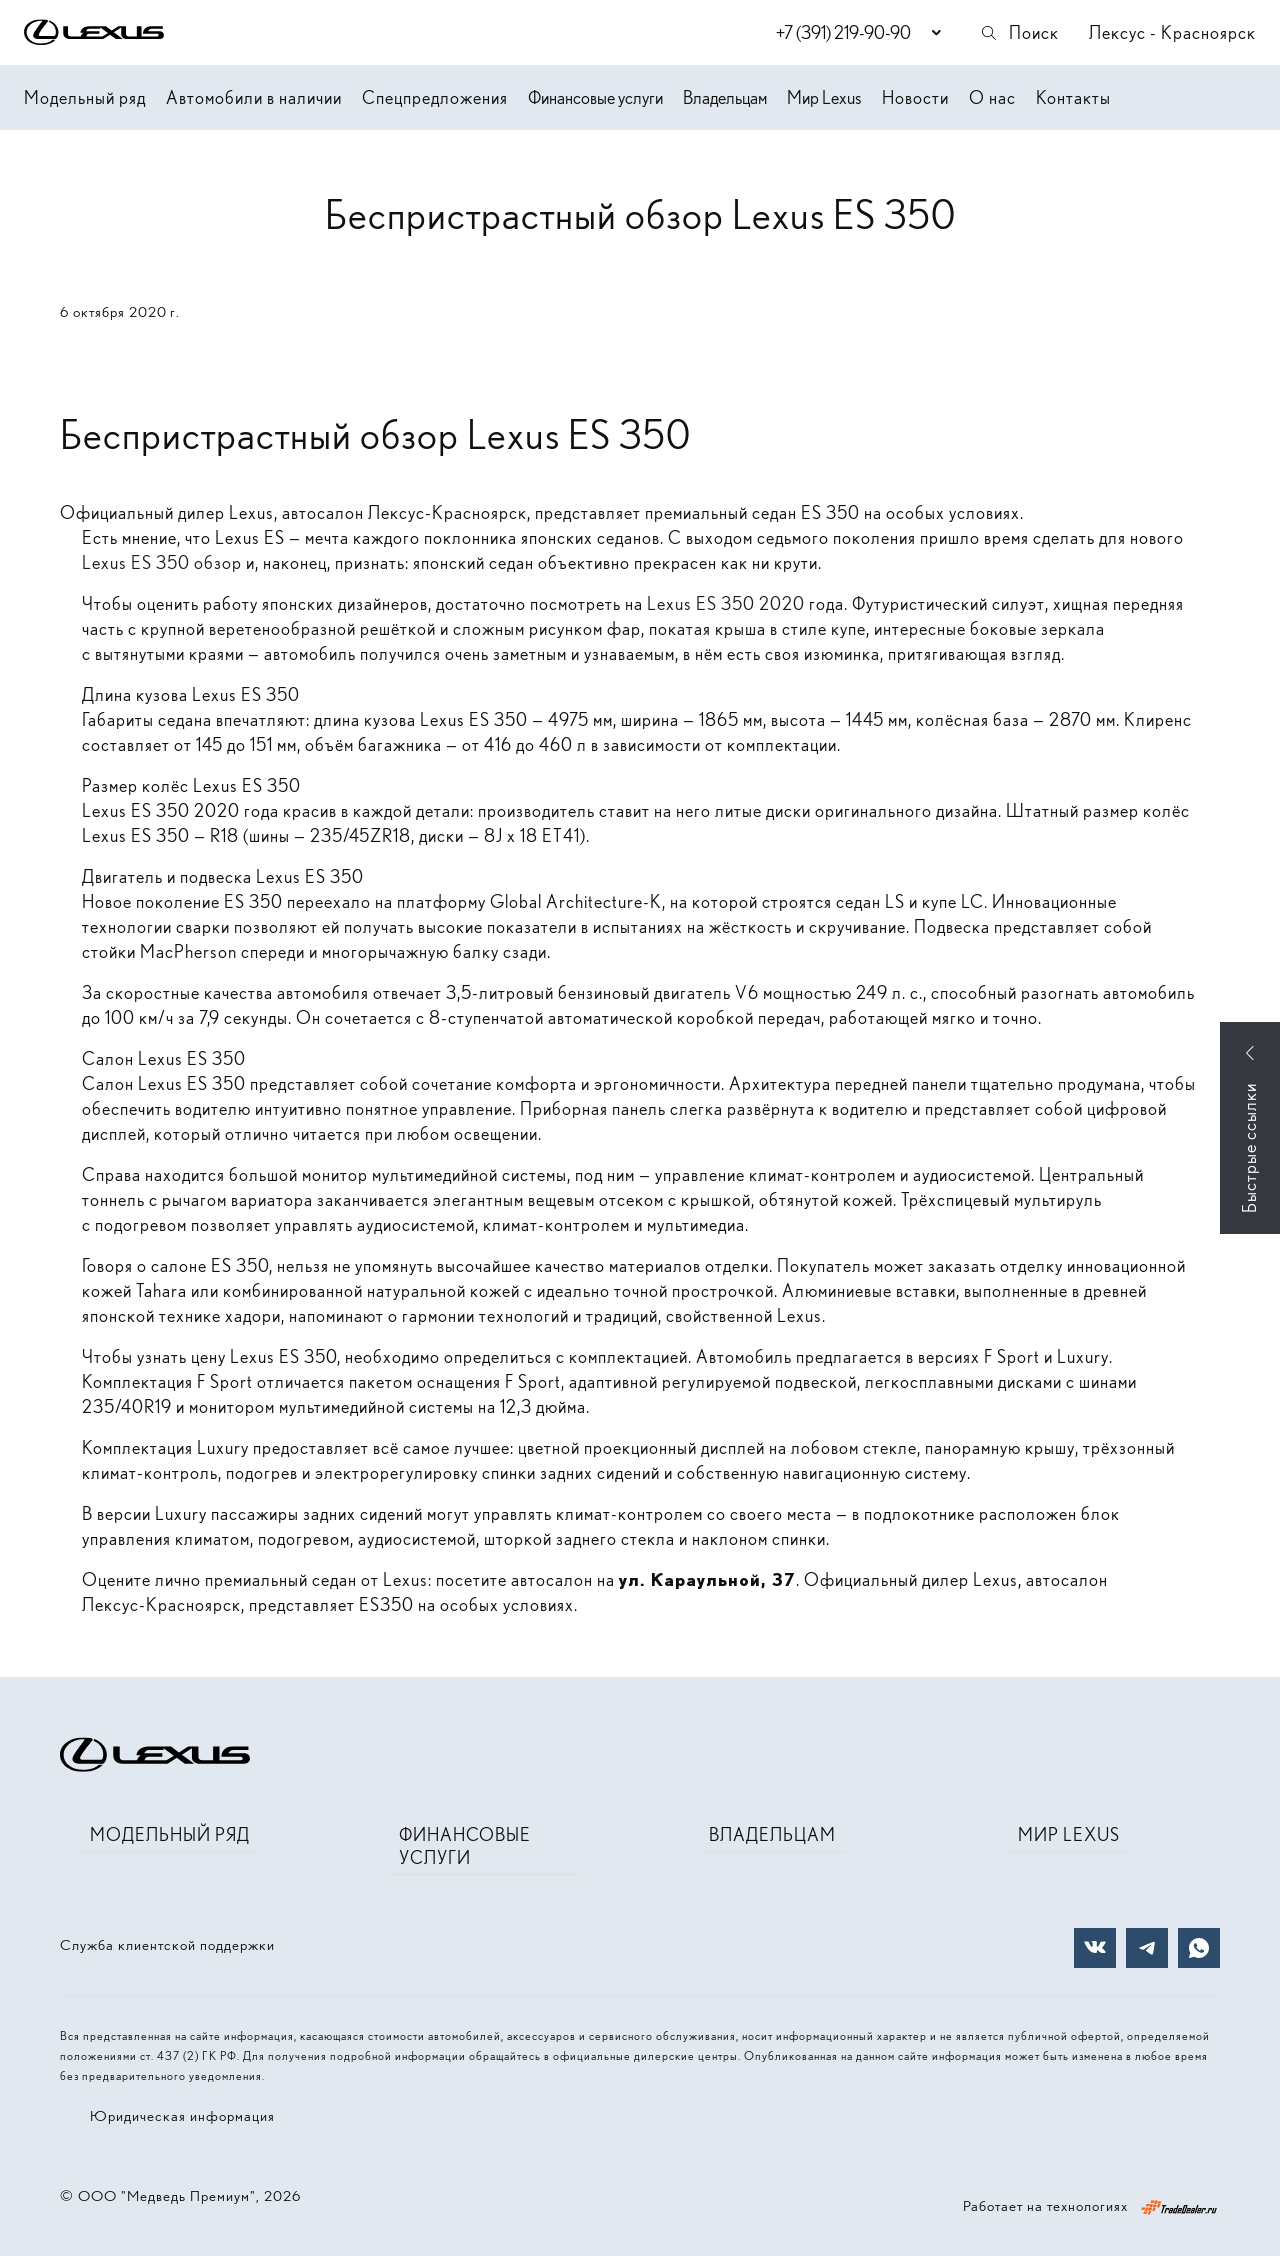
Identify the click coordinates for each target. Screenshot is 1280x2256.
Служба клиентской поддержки (167, 1945)
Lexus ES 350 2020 (726, 603)
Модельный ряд (85, 97)
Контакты (1073, 97)
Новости (915, 97)
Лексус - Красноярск (1172, 32)
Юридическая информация (182, 2116)
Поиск (1019, 32)
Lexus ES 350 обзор (162, 562)
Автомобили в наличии (254, 97)
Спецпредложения (435, 97)
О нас (992, 97)
